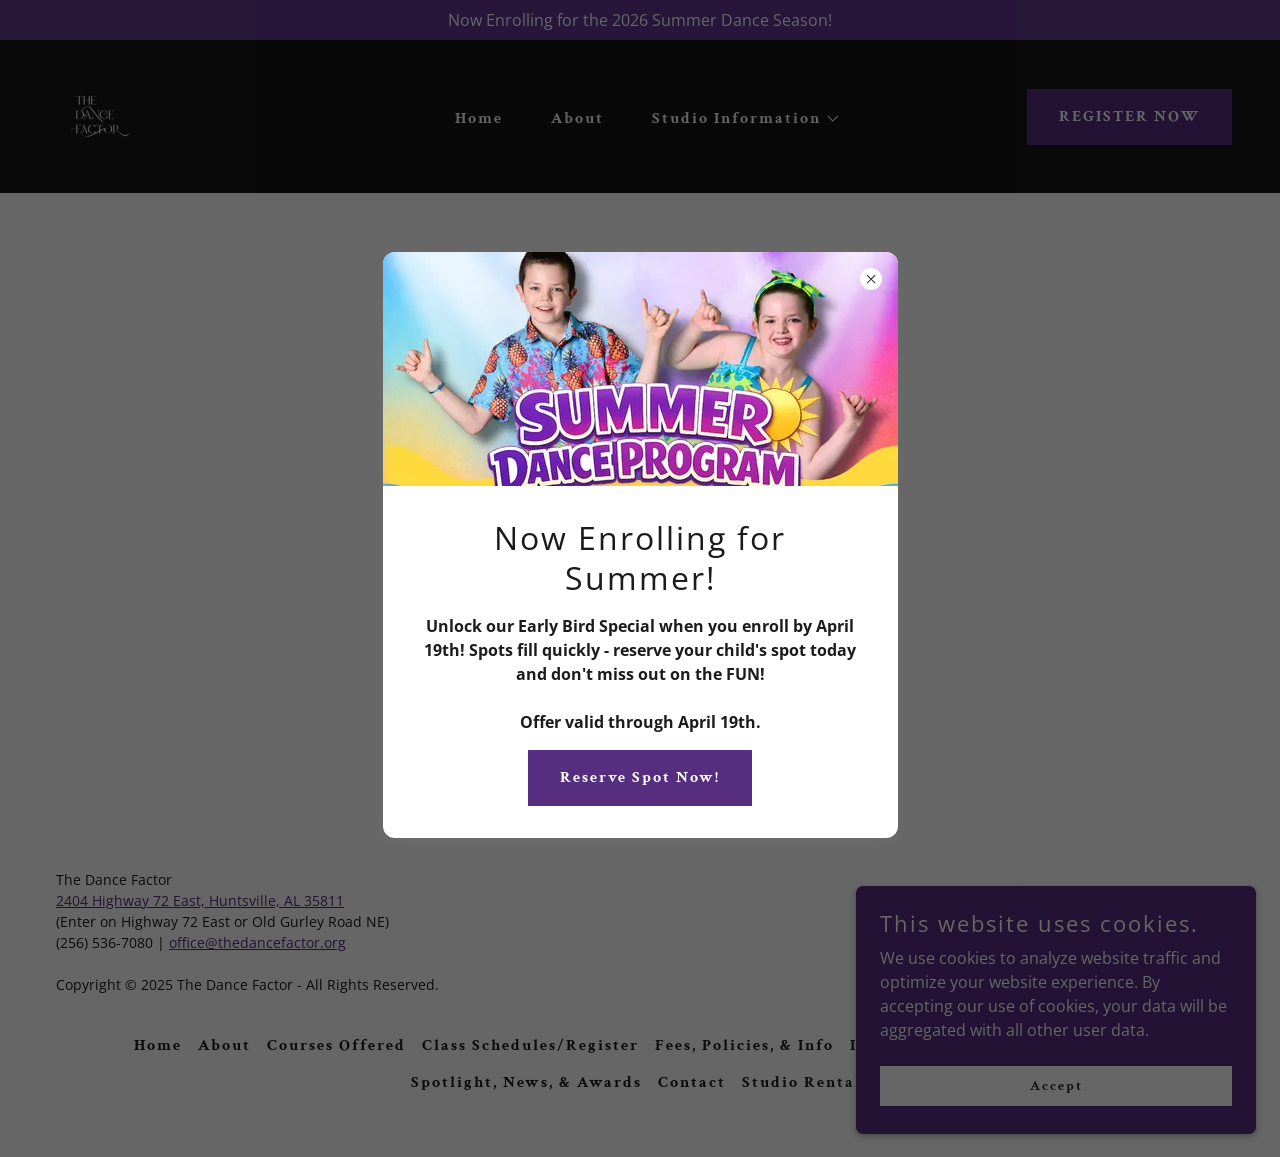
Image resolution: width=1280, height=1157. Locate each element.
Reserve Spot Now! (640, 777)
